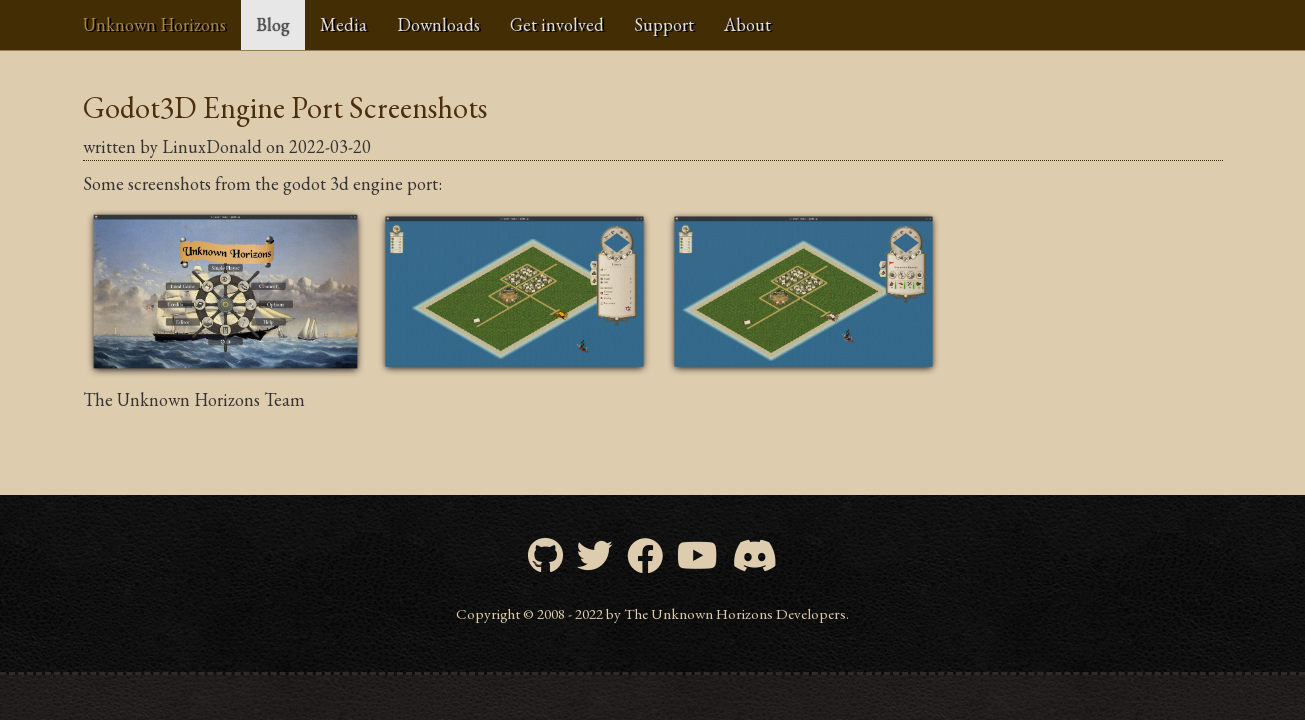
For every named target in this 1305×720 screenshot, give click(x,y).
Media (343, 24)
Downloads (438, 24)
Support (664, 24)
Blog (273, 24)
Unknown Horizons (154, 24)
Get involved (557, 24)
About (747, 24)
